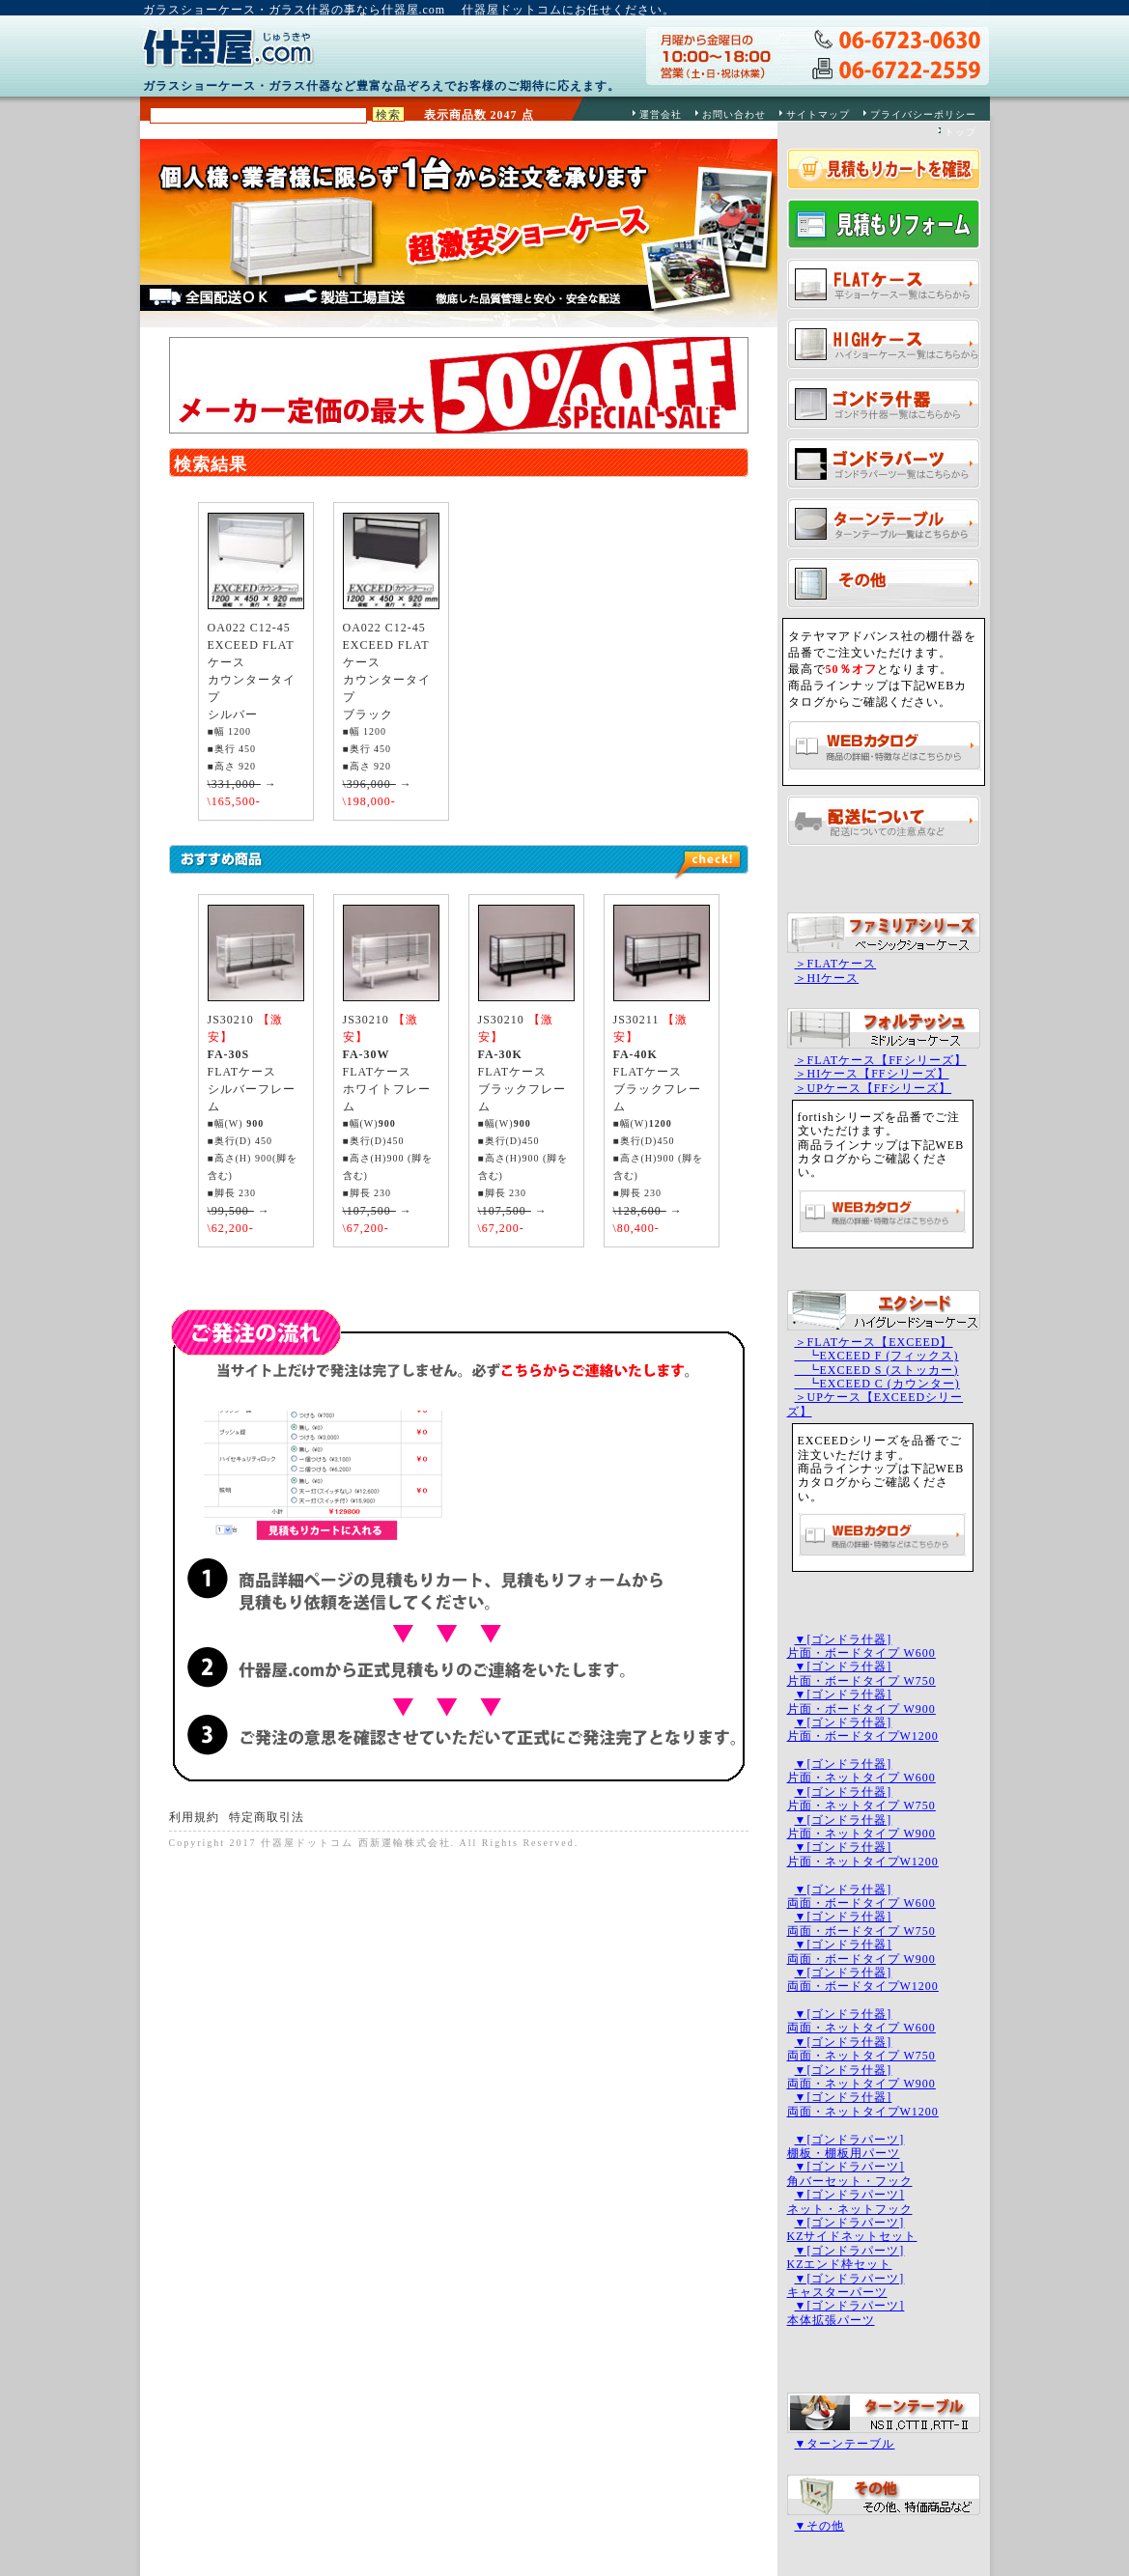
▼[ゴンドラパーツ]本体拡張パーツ (846, 2312)
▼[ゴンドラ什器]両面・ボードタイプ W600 (861, 1896)
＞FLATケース (836, 963)
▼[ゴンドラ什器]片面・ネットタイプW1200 (863, 1853)
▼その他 (820, 2526)
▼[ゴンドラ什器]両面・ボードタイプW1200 (863, 1979)
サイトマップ (818, 114)
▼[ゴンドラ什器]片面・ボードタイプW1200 (863, 1729)
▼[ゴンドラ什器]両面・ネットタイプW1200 (863, 2103)
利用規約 (194, 1817)
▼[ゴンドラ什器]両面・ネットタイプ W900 (861, 2076)
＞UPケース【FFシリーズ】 (873, 1088)
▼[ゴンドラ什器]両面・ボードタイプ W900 (861, 1951)
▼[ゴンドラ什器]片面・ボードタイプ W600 (861, 1646)
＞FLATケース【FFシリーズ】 (881, 1060)
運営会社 (660, 114)
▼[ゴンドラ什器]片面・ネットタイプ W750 (861, 1798)
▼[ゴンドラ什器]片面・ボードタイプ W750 (861, 1673)
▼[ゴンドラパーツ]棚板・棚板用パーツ (846, 2146)
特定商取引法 (266, 1817)
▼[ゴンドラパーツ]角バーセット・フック (850, 2173)
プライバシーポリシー (923, 114)
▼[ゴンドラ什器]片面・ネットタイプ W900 (861, 1826)
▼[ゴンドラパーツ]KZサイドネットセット (852, 2229)
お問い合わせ (734, 114)
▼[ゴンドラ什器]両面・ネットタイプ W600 (861, 2020)
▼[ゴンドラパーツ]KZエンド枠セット (846, 2257)
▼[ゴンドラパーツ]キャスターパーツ (846, 2285)
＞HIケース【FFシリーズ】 (872, 1073)
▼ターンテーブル (845, 2443)
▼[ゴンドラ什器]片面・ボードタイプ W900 (861, 1701)
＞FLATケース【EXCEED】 (874, 1342)
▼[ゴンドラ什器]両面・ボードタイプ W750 (861, 1923)
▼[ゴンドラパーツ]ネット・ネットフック (850, 2201)
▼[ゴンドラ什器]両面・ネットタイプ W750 (861, 2048)
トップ (960, 131)
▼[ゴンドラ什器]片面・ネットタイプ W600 (861, 1770)
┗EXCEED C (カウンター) (877, 1383)
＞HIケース (827, 978)
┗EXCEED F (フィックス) (877, 1355)
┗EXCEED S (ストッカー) (877, 1370)
